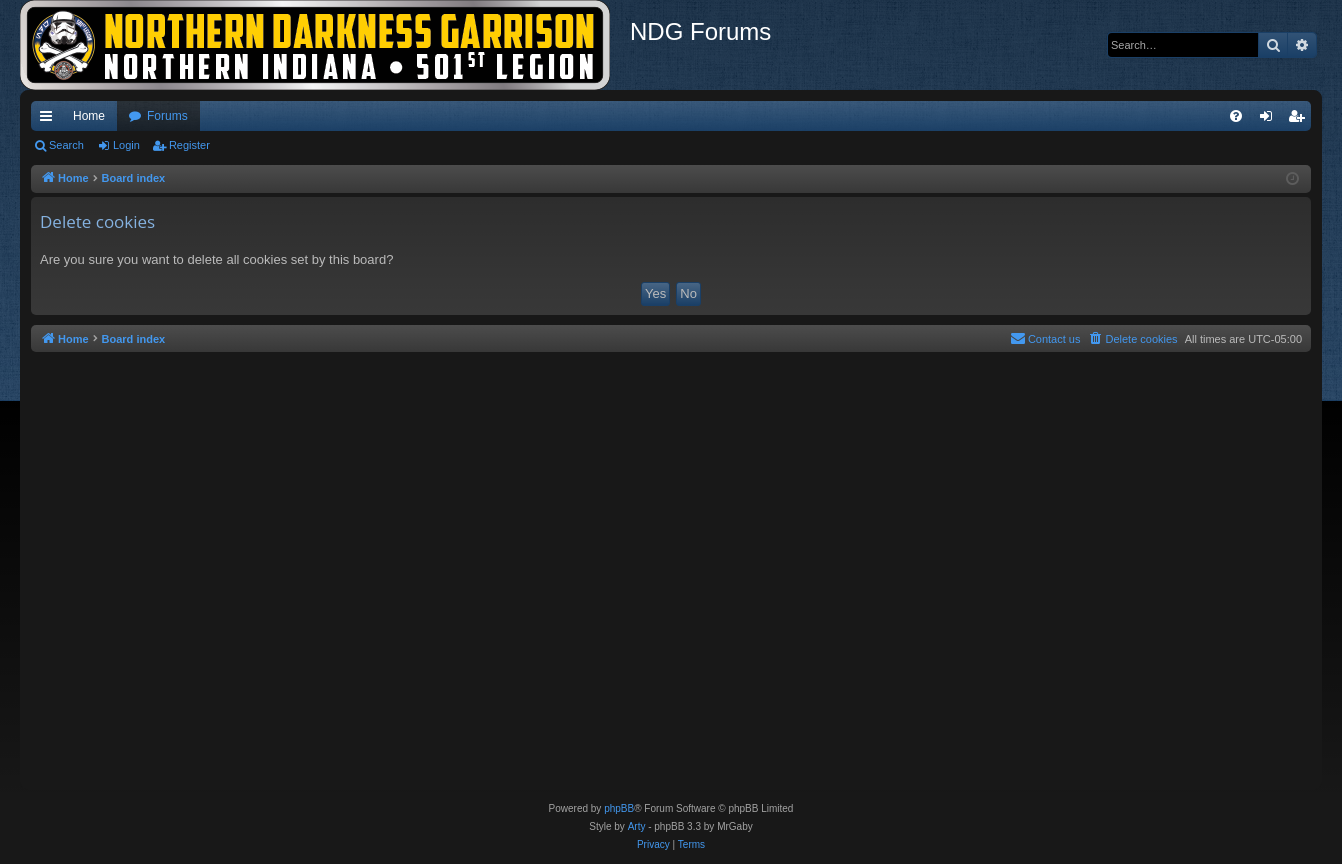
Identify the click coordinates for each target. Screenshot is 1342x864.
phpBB (619, 808)
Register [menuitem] (1300, 120)
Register (189, 145)
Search (66, 145)
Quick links (50, 120)
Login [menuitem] (1270, 120)
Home (89, 116)
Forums (167, 116)
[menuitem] (1236, 116)
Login (126, 145)
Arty (637, 826)
